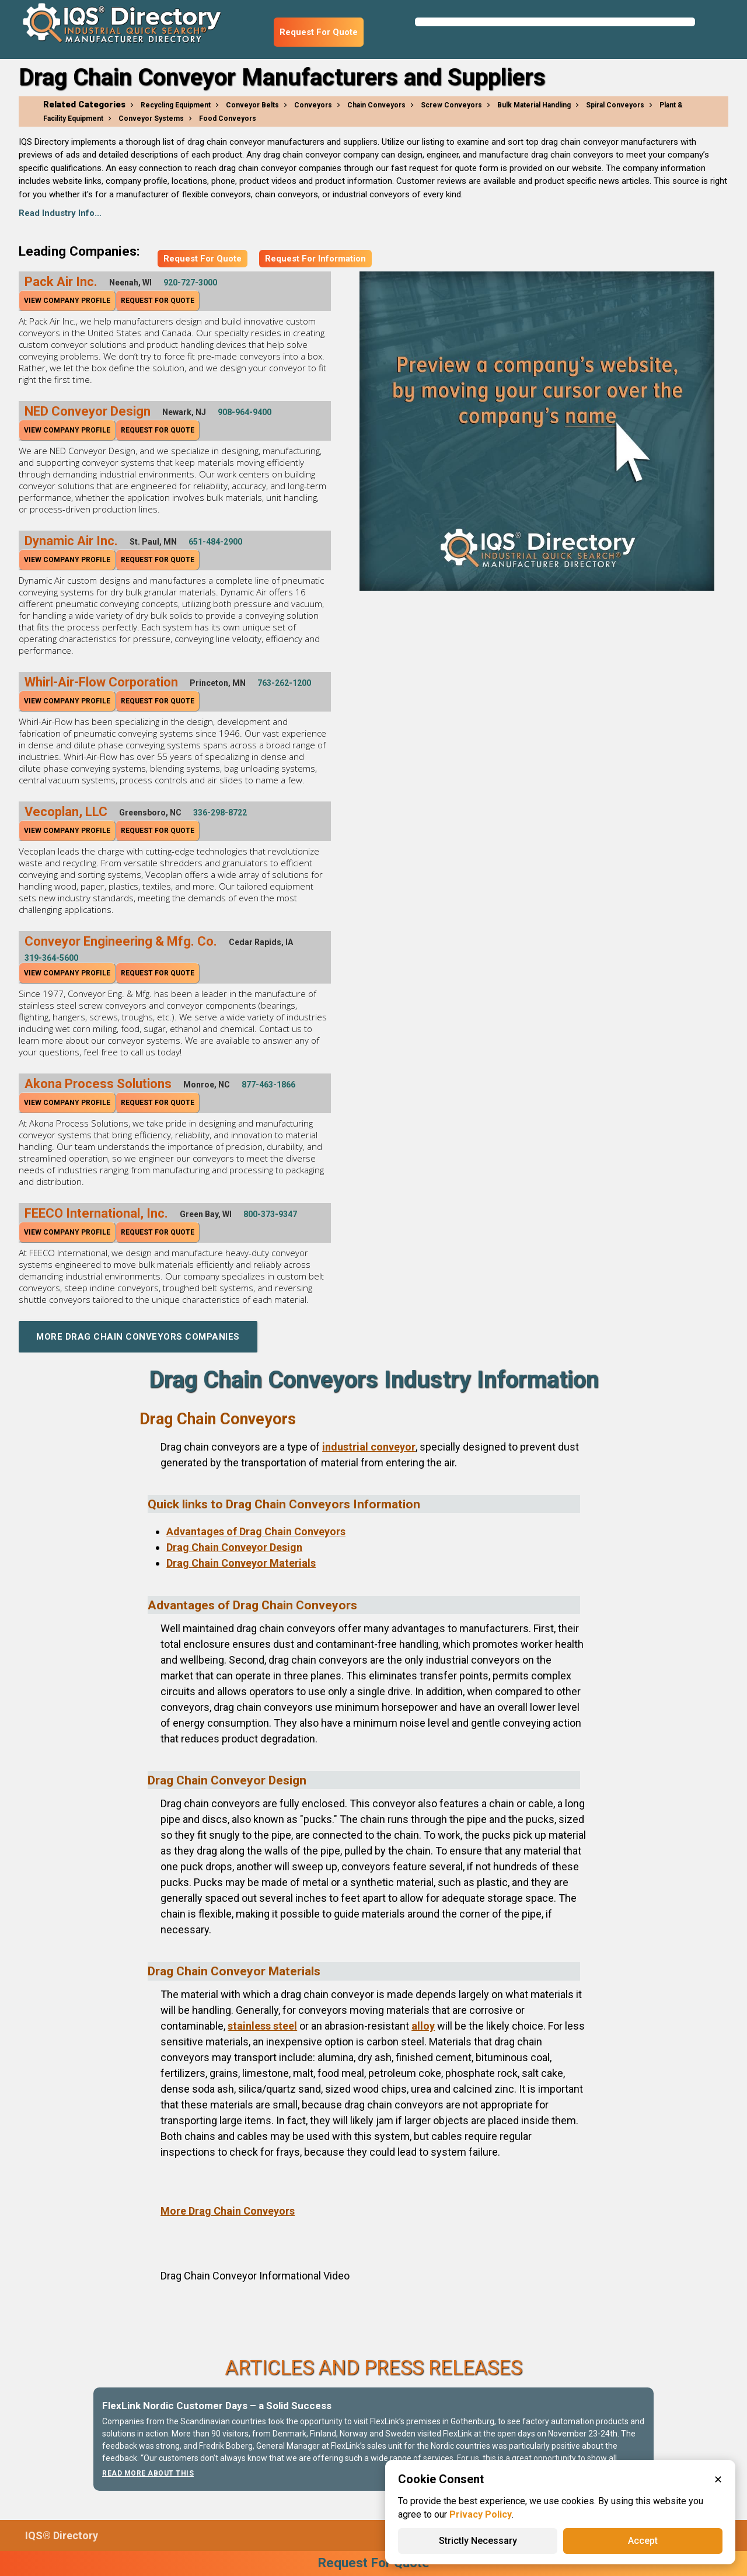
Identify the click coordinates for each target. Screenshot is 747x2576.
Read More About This (148, 2473)
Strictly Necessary (478, 2540)
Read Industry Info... (60, 213)
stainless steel (262, 2026)
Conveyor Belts (252, 105)
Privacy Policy (480, 2514)
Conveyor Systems (151, 118)
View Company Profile (67, 301)
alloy (423, 2026)
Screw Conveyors (451, 105)
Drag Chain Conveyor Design (234, 1547)
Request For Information (315, 258)
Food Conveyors (227, 118)
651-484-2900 (215, 541)
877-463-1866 (268, 1084)
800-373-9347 (270, 1214)
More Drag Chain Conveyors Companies (138, 1336)
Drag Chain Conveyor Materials (241, 1563)
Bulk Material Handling (534, 105)
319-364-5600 (51, 958)
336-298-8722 (220, 812)
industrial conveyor (369, 1447)
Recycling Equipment (176, 105)
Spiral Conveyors (615, 105)
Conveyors (313, 105)
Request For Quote (319, 32)
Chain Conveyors (376, 105)
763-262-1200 (284, 683)
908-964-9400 (244, 412)
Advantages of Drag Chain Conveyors (255, 1531)
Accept (643, 2540)
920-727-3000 (190, 282)
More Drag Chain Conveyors (227, 2211)
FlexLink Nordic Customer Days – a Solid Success (216, 2405)
